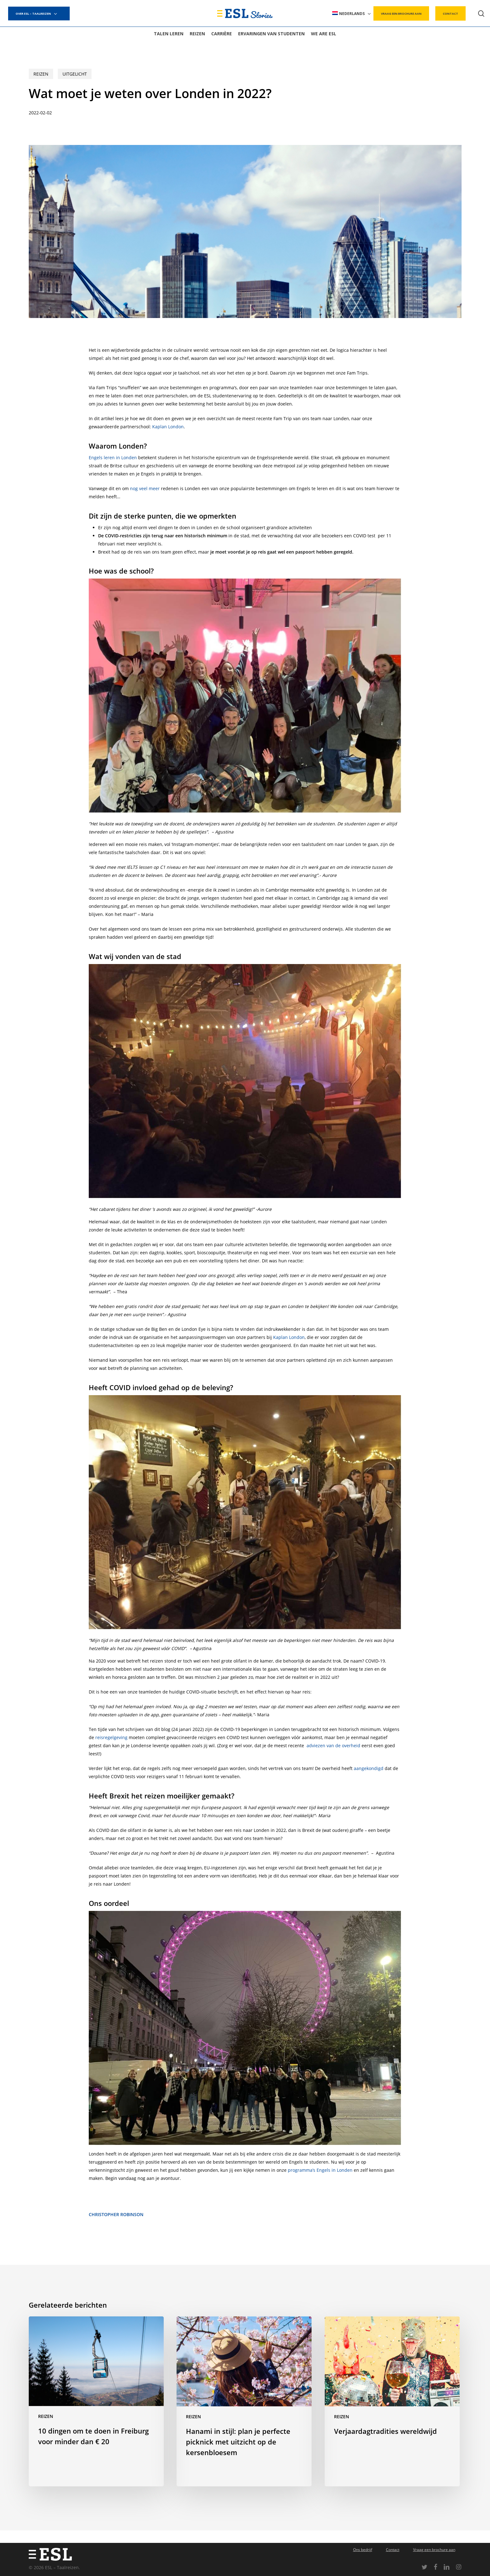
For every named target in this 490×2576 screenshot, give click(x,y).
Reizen (40, 74)
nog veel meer (145, 488)
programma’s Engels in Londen (320, 2170)
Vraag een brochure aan (434, 2549)
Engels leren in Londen (113, 457)
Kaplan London (168, 427)
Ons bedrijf (362, 2549)
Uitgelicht (74, 74)
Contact (392, 2549)
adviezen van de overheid (333, 1745)
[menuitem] (351, 13)
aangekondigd (368, 1768)
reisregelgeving (111, 1737)
